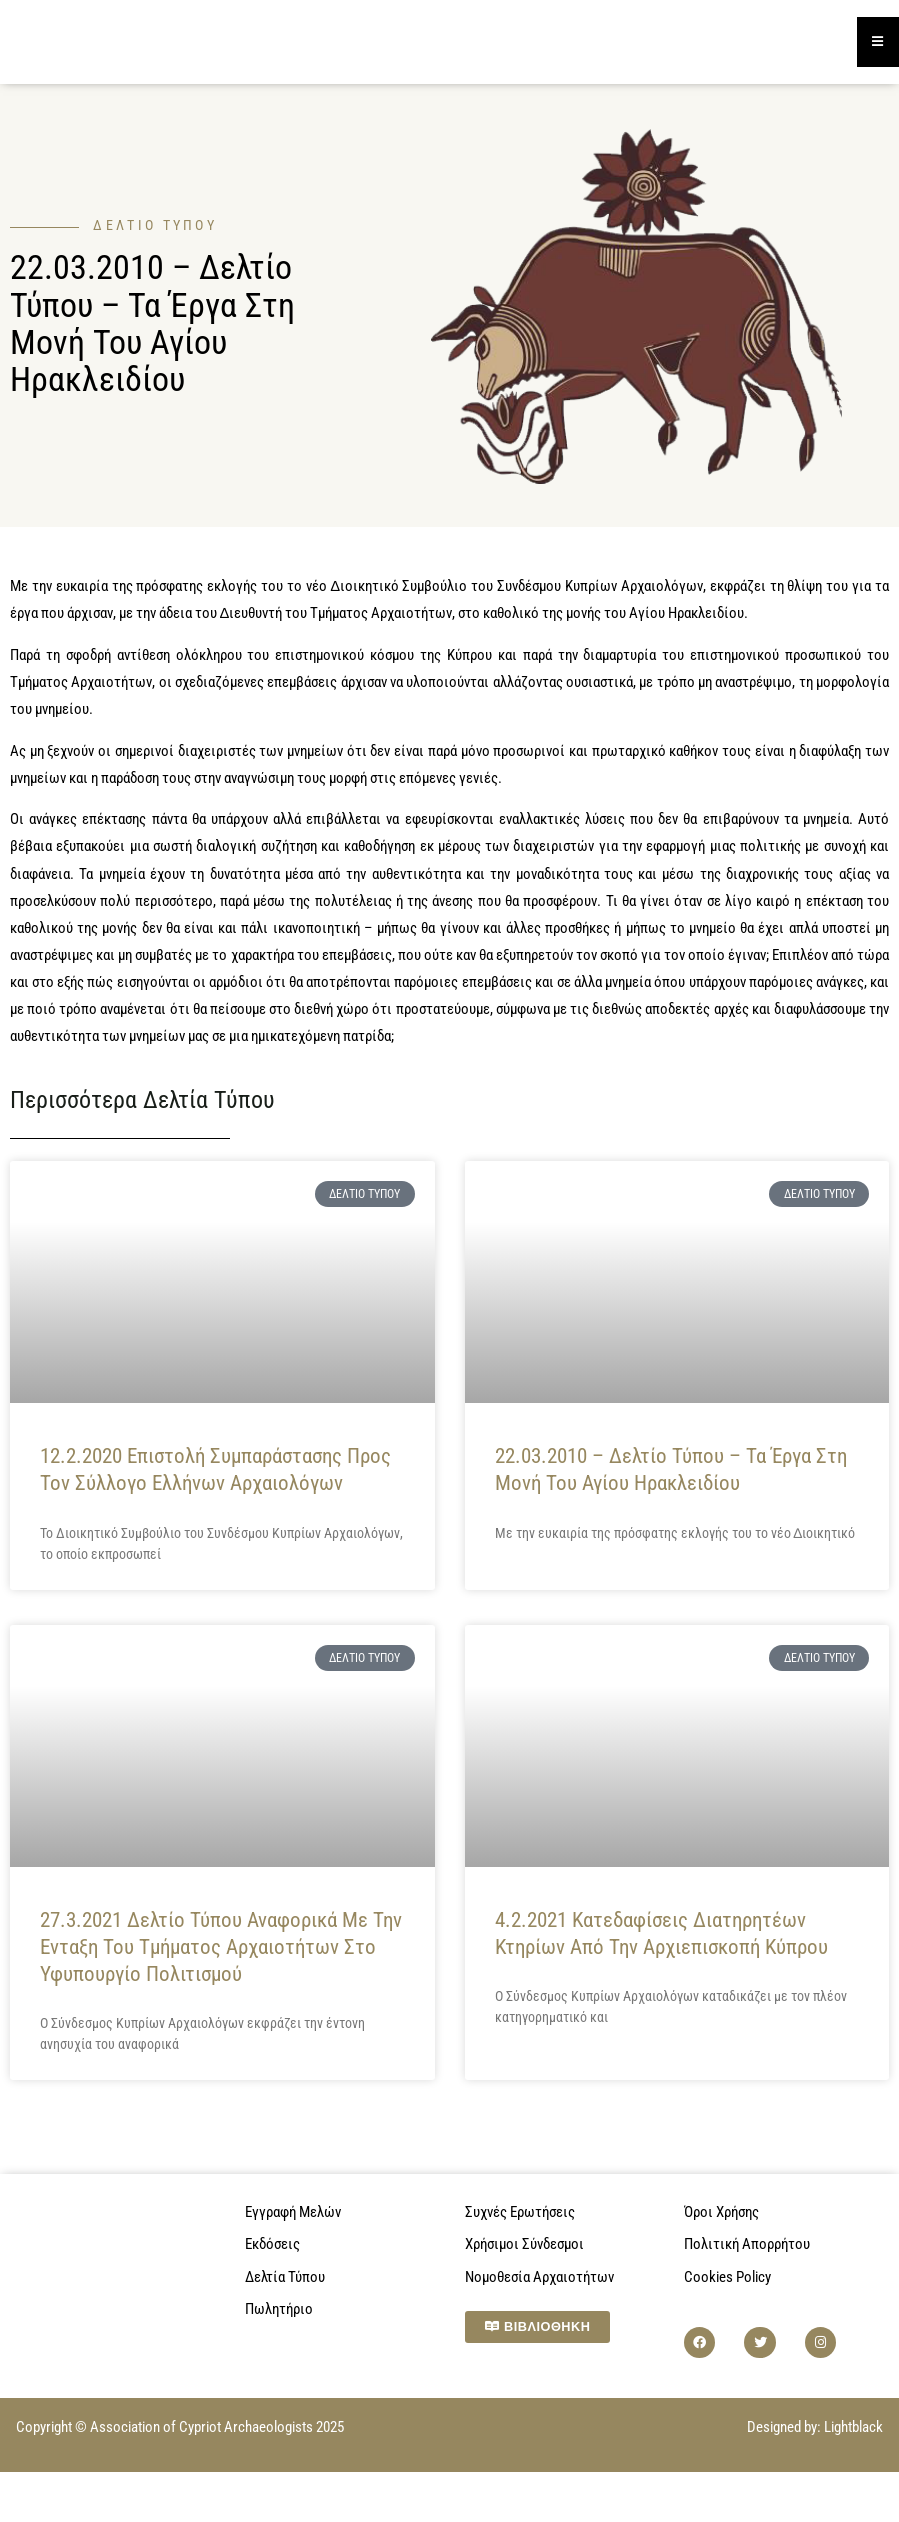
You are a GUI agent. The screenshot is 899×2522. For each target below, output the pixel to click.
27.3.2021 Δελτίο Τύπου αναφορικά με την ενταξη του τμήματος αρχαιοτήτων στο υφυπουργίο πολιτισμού (221, 1948)
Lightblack (853, 2428)
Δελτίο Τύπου (155, 227)
